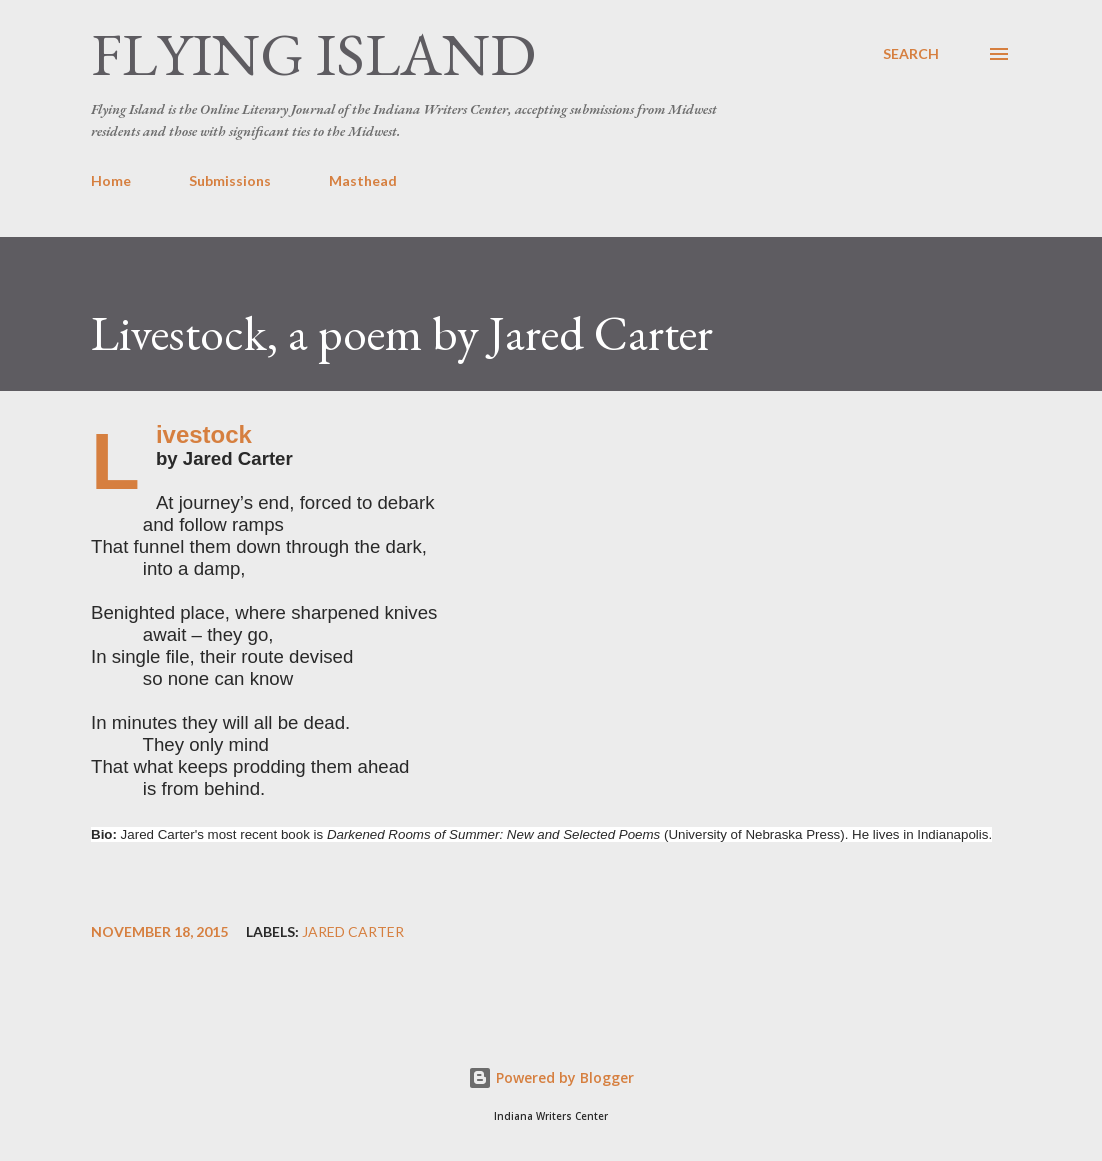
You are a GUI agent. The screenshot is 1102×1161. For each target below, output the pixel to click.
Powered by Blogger (551, 1077)
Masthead (363, 180)
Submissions (230, 180)
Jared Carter (353, 932)
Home (111, 180)
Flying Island (313, 54)
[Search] (911, 54)
